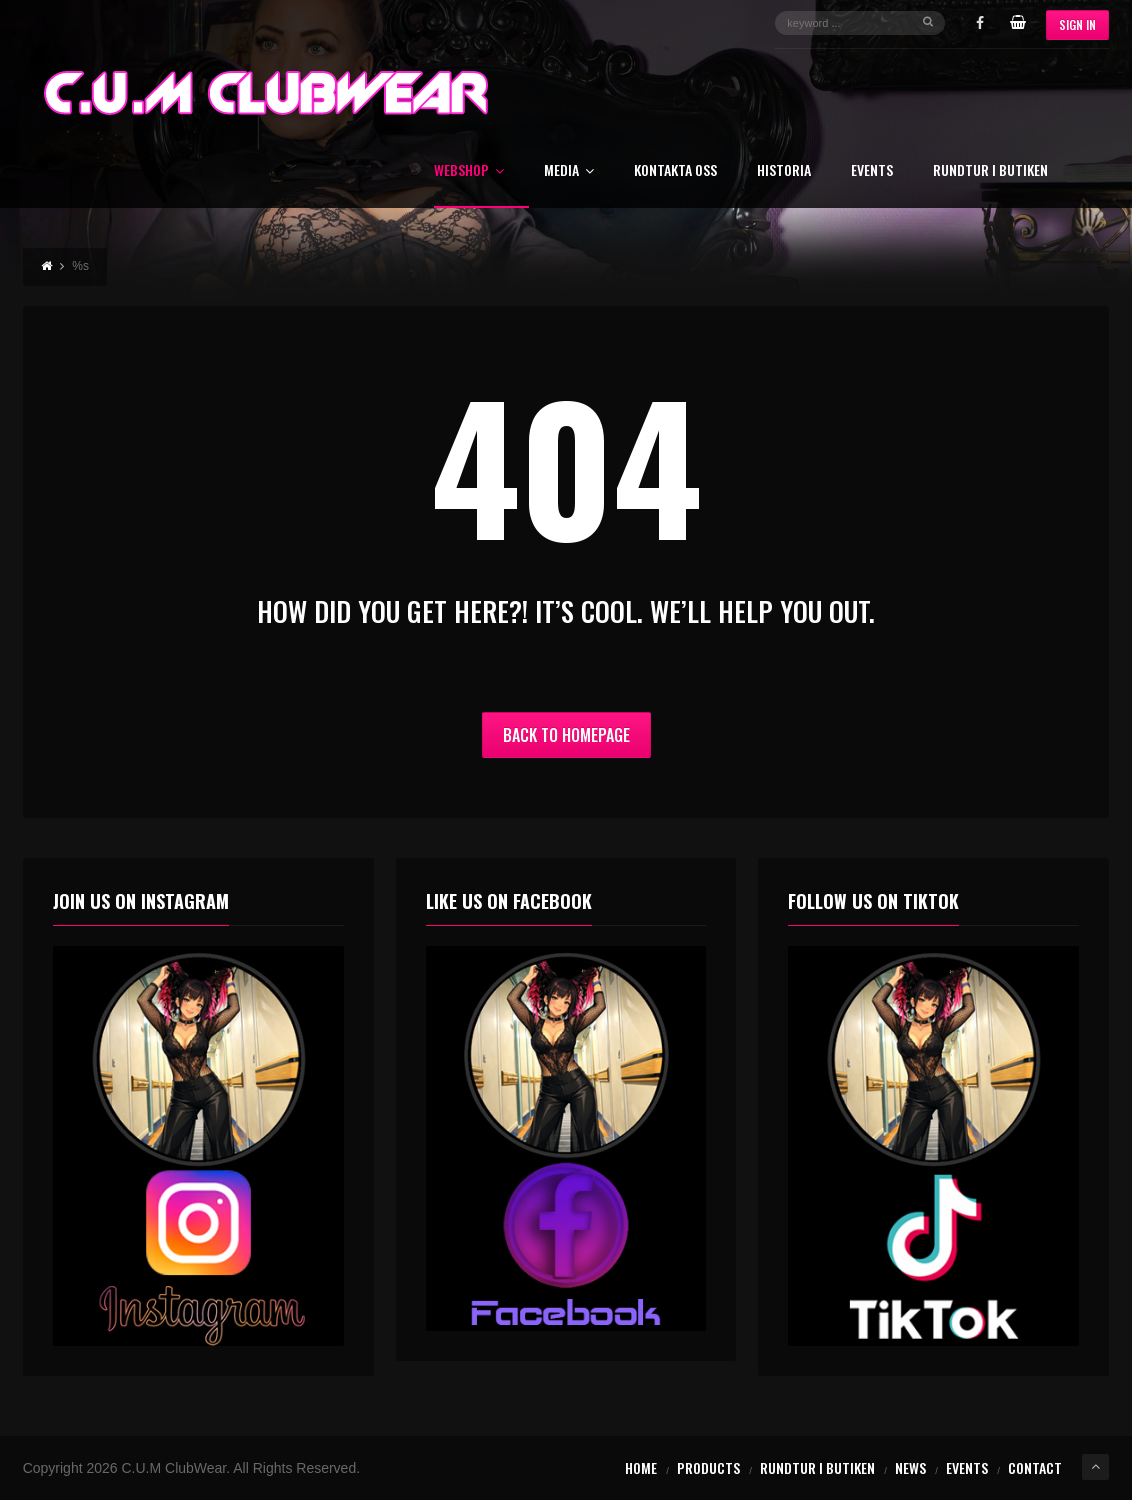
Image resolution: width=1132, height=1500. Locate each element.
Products (708, 1467)
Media (569, 171)
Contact (1035, 1467)
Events (872, 171)
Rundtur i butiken (990, 171)
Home (641, 1467)
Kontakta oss (675, 171)
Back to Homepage (566, 735)
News (910, 1467)
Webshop (469, 171)
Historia (784, 171)
